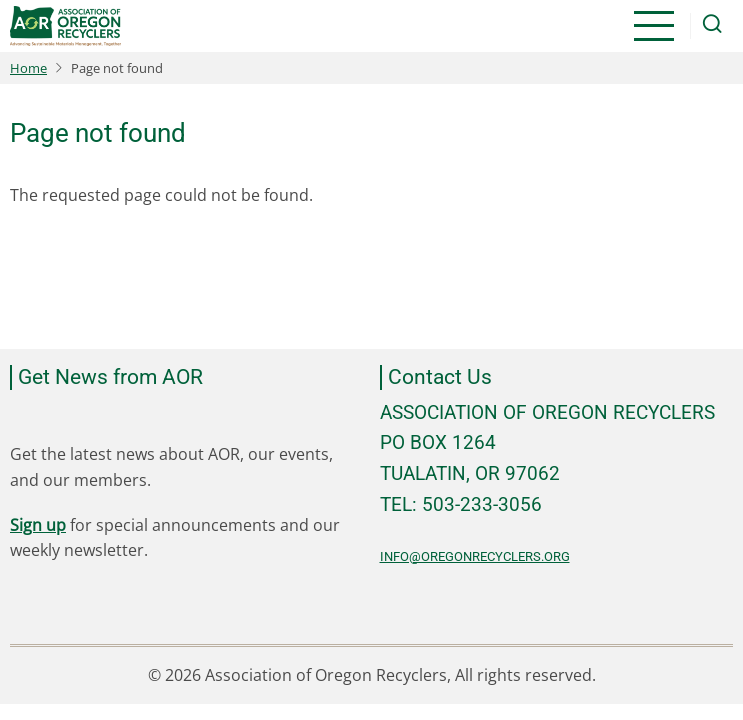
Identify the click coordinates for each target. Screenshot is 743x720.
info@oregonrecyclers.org (475, 556)
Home (28, 68)
